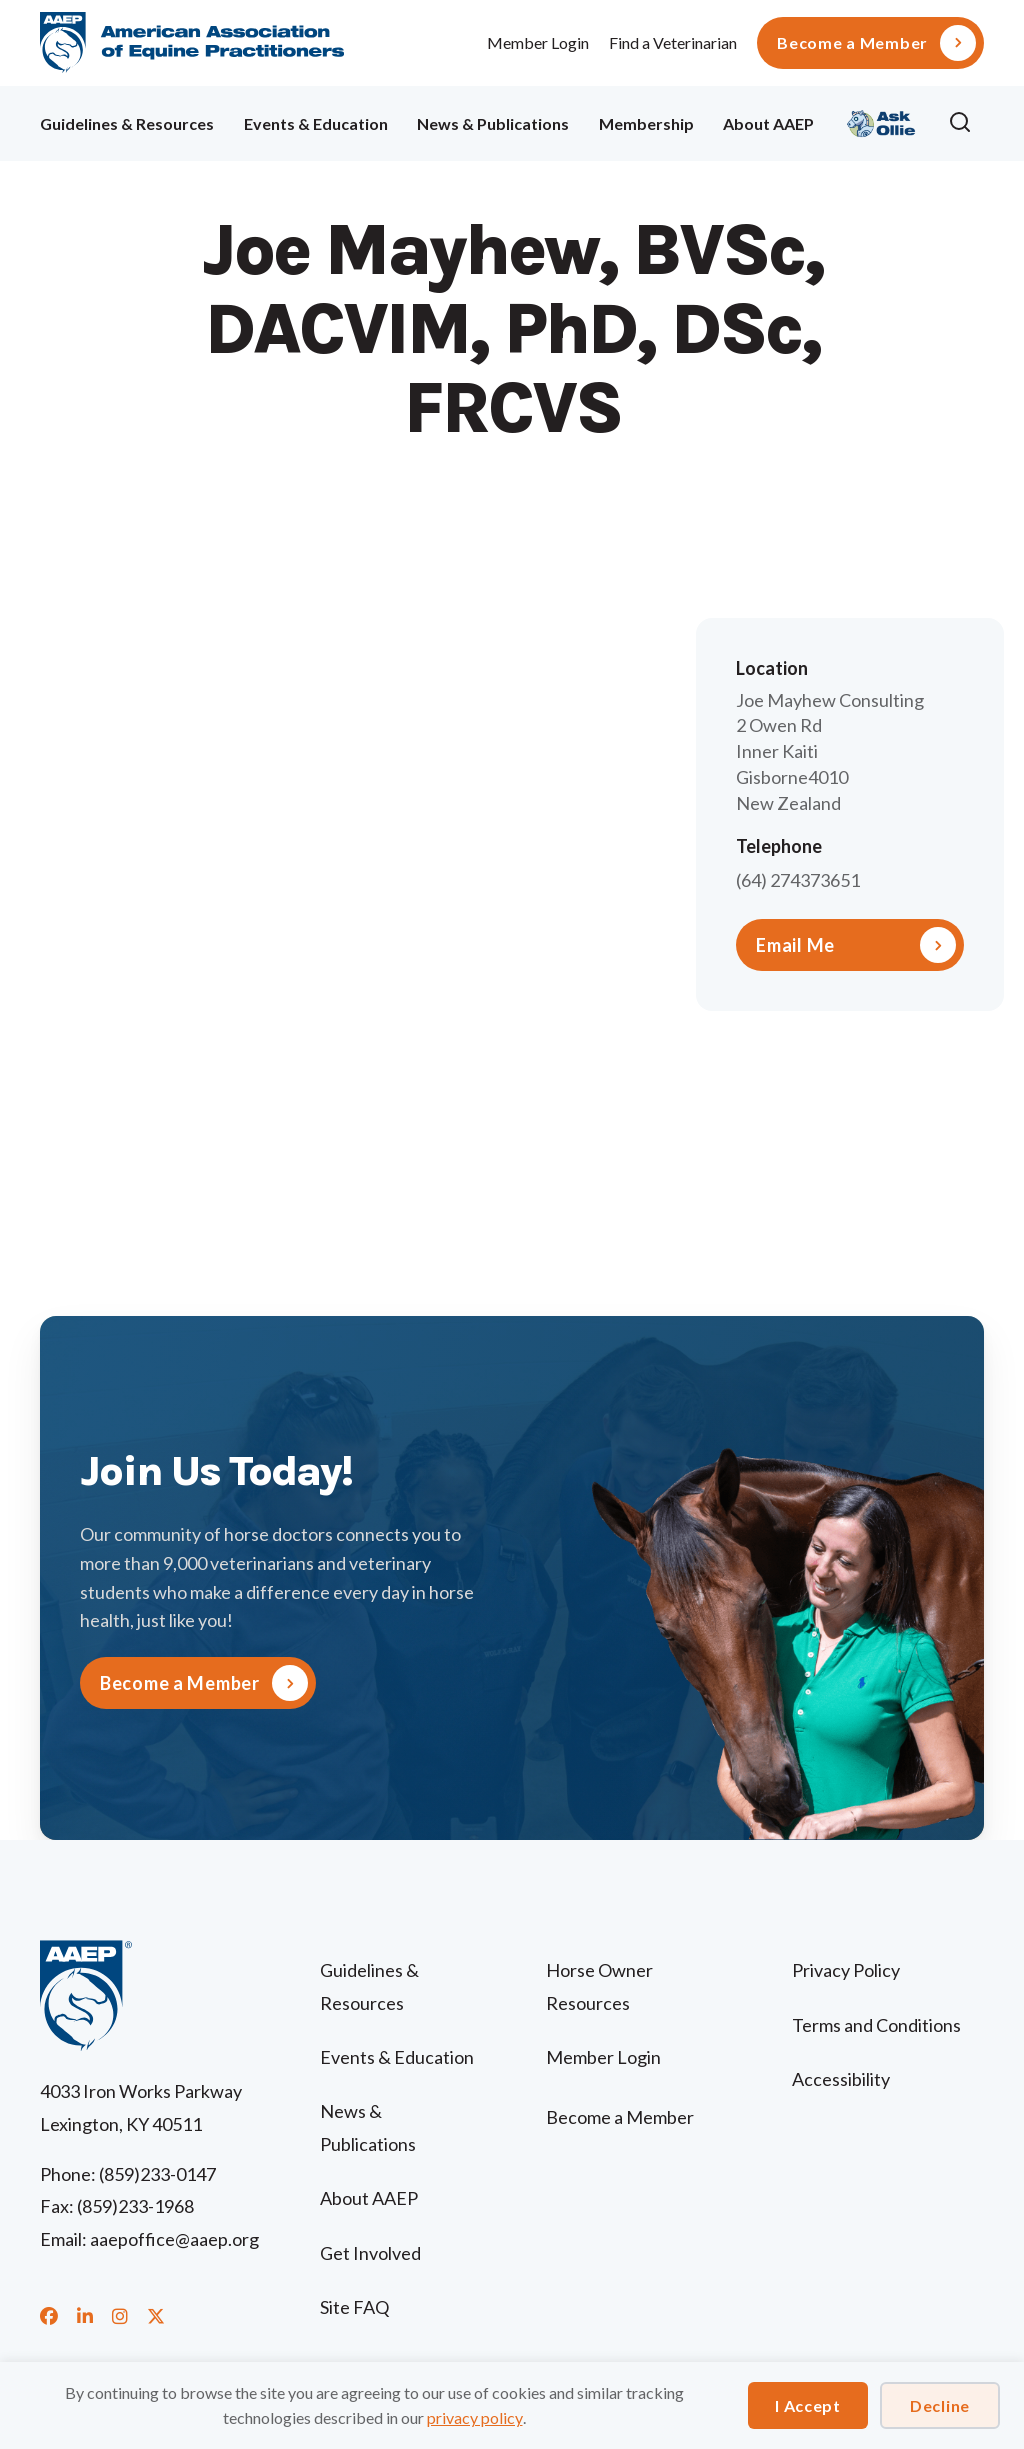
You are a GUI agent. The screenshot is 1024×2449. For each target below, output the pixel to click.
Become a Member (852, 43)
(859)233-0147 (157, 2174)
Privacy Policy (846, 1970)
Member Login (538, 42)
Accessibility (841, 2079)
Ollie (881, 120)
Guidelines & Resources (127, 123)
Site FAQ (354, 2307)
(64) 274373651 (798, 880)
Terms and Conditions (876, 2025)
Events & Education (316, 123)
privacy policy (475, 2417)
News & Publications (493, 123)
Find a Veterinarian (673, 42)
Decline (940, 2405)
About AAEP (768, 123)
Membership (646, 123)
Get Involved (370, 2253)
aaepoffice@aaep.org (174, 2239)
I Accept (808, 2405)
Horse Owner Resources (599, 1986)
